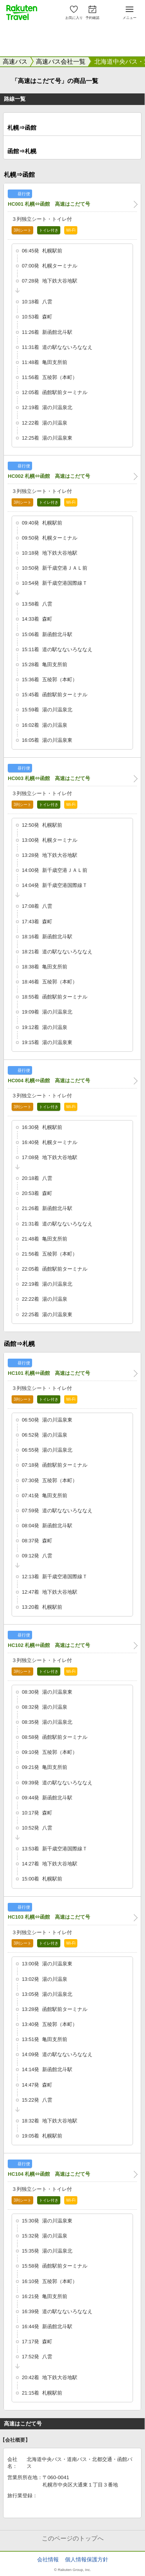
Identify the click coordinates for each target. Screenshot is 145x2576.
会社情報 (48, 2559)
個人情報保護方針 (86, 2559)
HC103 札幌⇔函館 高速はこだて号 (49, 1917)
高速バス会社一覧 (60, 61)
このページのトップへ (73, 2538)
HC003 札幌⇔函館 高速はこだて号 (49, 778)
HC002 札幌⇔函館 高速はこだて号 (49, 476)
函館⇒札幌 (21, 151)
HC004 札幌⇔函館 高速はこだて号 (49, 1080)
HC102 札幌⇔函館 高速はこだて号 (49, 1645)
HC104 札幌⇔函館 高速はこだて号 (49, 2174)
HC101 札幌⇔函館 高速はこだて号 (49, 1373)
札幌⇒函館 (21, 127)
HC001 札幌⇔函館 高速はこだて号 (49, 204)
